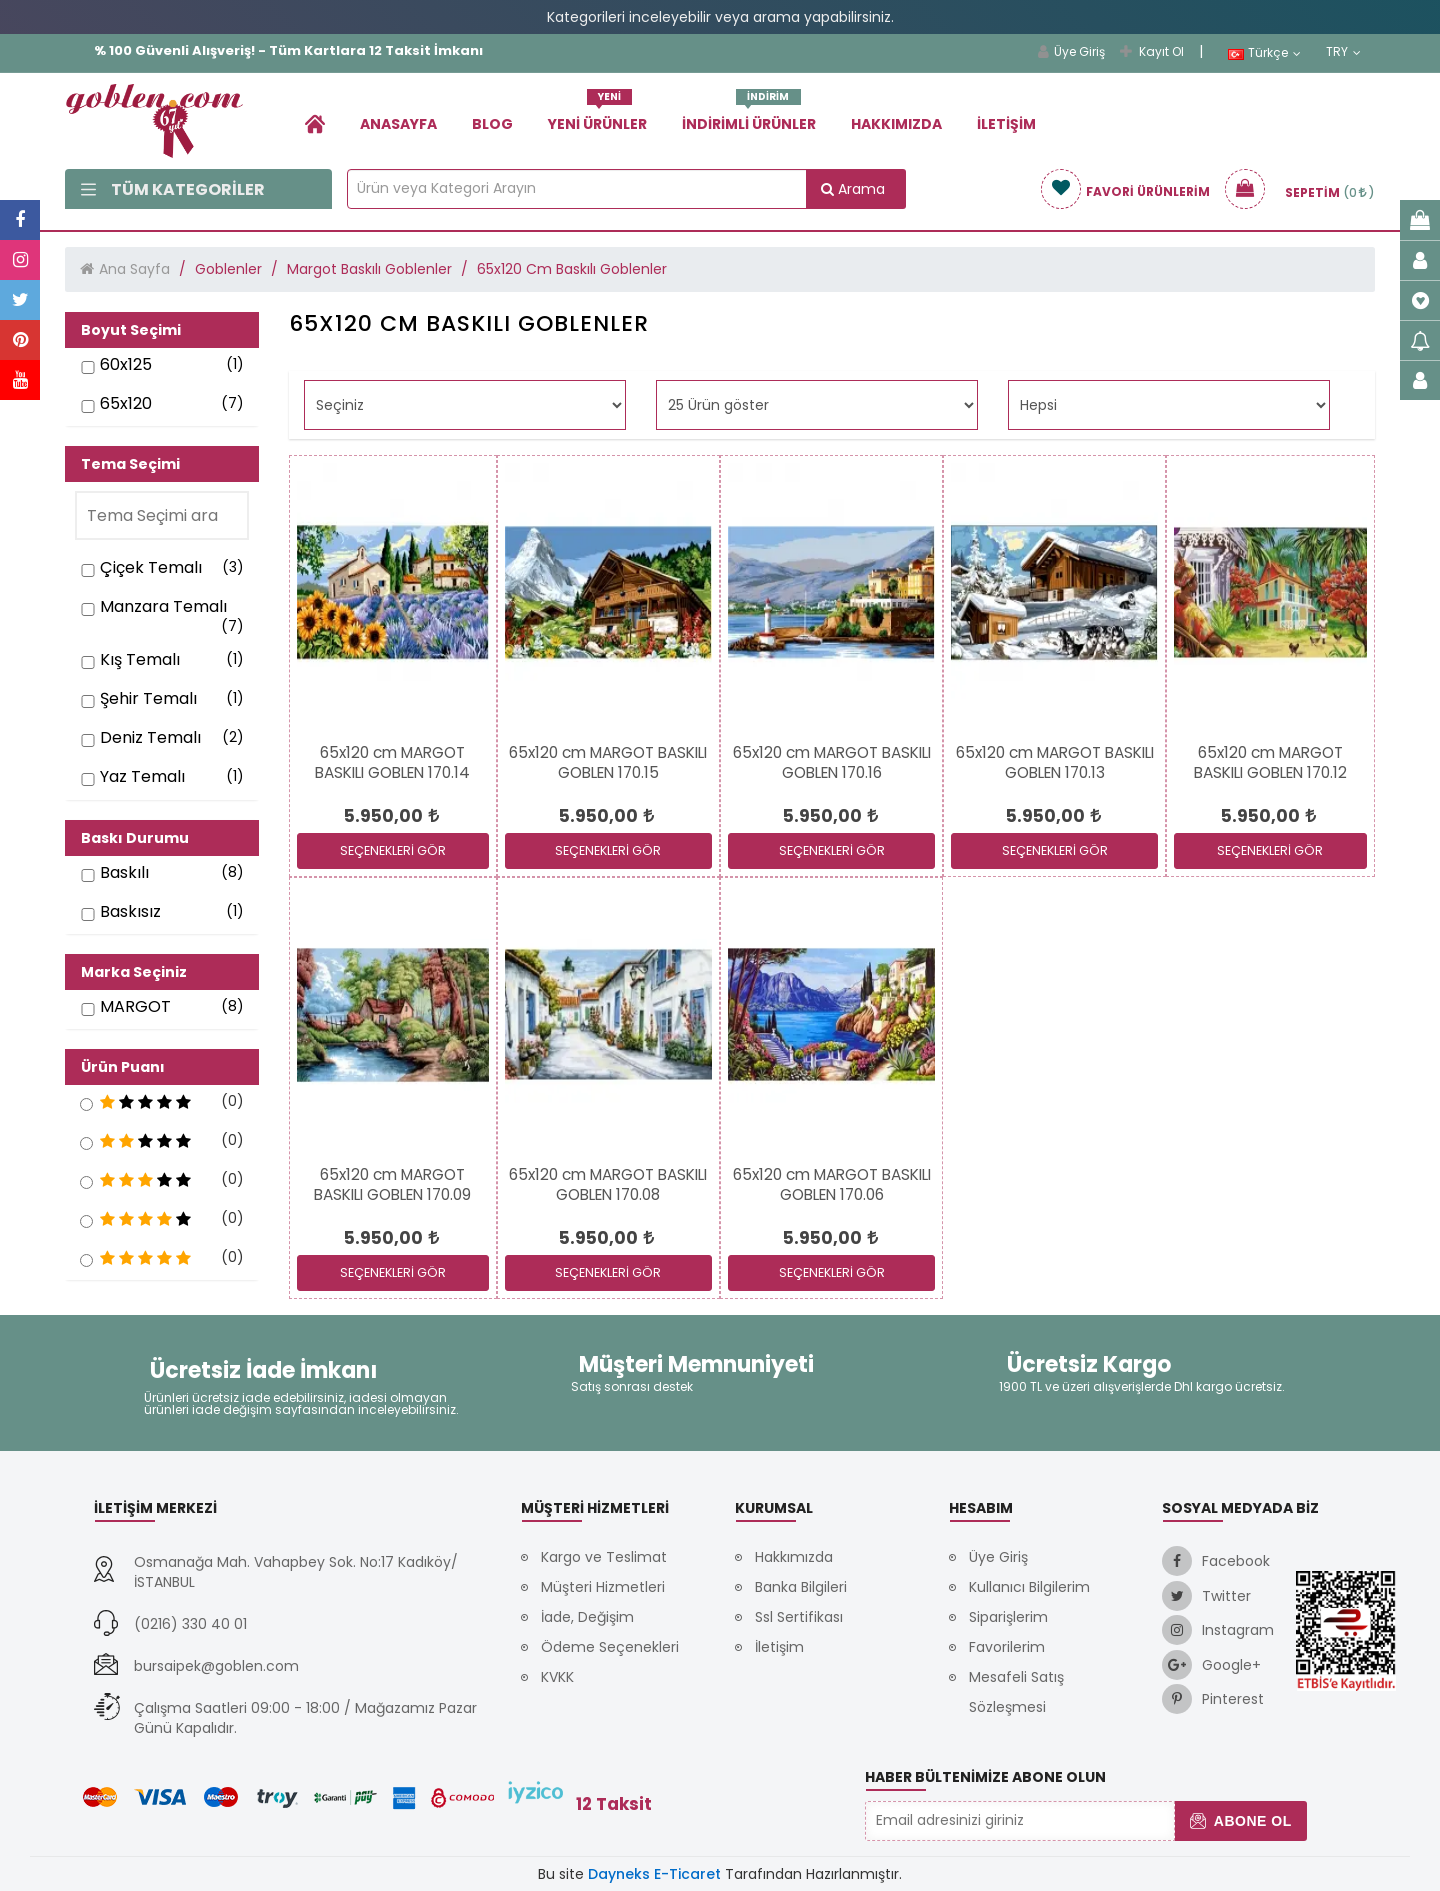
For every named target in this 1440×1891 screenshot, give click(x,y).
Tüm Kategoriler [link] (173, 189)
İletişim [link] (1006, 124)
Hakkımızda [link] (896, 124)
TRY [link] (1343, 52)
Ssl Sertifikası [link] (799, 1617)
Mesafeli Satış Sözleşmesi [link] (1016, 1692)
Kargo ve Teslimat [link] (604, 1557)
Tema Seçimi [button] (130, 464)
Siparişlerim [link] (1008, 1617)
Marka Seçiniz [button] (134, 972)
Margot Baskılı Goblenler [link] (369, 269)
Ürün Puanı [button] (123, 1067)
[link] (315, 123)
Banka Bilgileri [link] (801, 1587)
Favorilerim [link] (1007, 1647)
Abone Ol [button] (1240, 1821)
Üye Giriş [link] (1071, 51)
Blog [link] (492, 124)
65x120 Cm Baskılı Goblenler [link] (572, 269)
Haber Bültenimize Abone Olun (985, 1777)
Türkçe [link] (1264, 53)
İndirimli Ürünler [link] (749, 116)
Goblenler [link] (228, 269)
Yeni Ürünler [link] (597, 116)
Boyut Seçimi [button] (131, 330)
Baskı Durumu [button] (135, 838)
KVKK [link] (557, 1677)
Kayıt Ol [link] (1152, 51)
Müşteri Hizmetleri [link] (603, 1587)
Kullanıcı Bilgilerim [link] (1029, 1587)
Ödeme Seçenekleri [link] (610, 1647)
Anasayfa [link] (398, 124)
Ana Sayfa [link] (134, 269)
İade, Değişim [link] (587, 1617)
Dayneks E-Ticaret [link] (654, 1874)
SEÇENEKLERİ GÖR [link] (393, 850)
